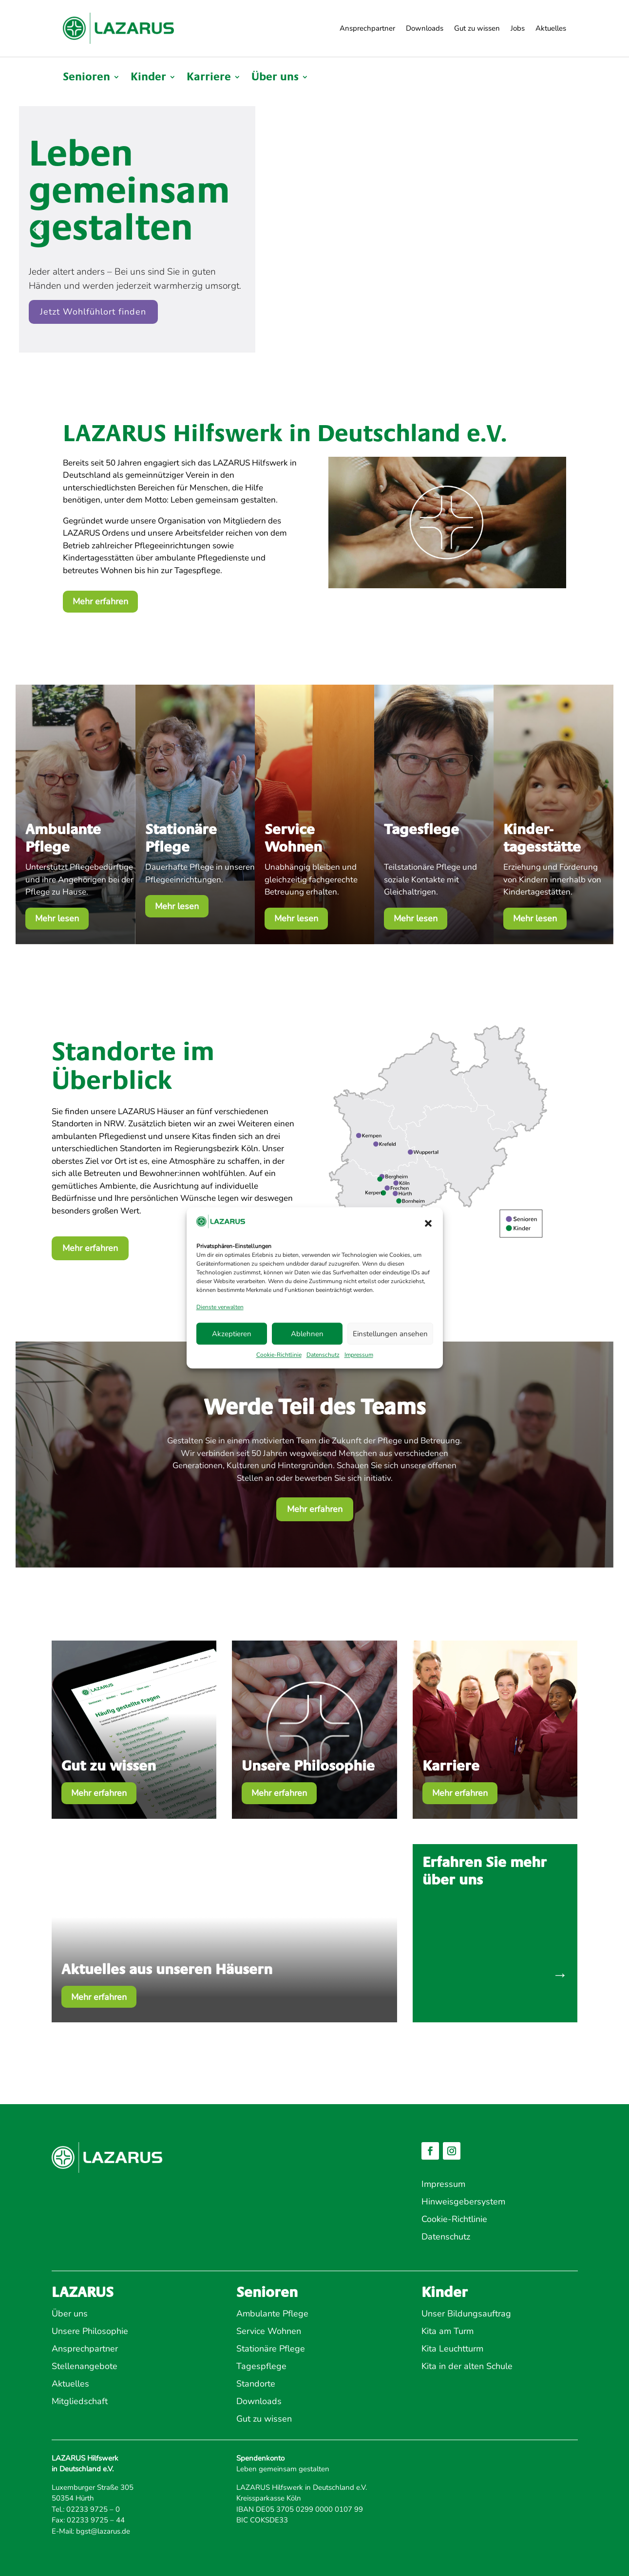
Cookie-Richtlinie (279, 1355)
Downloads (424, 28)
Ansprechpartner (367, 28)
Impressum (358, 1355)
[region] (314, 229)
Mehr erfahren (100, 601)
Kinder (148, 78)
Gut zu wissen (477, 28)
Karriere (209, 78)
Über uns (275, 78)
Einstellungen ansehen (390, 1334)
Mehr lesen (57, 918)
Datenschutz (323, 1355)
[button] (428, 1223)
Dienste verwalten (220, 1307)
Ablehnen (307, 1334)
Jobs (518, 28)
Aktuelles (550, 28)
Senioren (86, 78)
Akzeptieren (231, 1334)
